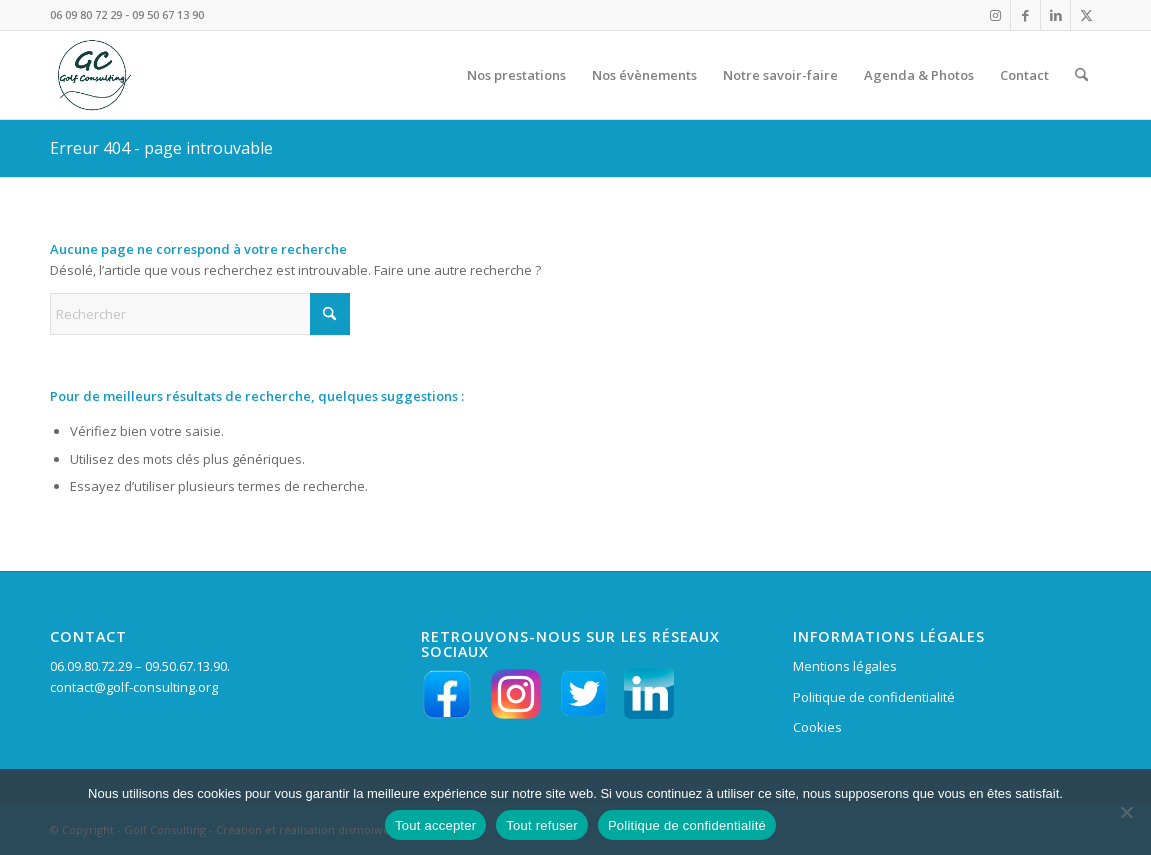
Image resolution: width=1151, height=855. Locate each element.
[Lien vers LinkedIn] (1055, 15)
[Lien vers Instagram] (995, 15)
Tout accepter (435, 825)
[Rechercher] (1081, 75)
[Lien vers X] (1086, 15)
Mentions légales (845, 666)
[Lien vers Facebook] (1025, 15)
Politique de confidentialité (874, 697)
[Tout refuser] (1126, 812)
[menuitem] (516, 75)
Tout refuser (542, 825)
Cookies (817, 727)
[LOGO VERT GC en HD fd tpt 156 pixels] (92, 75)
